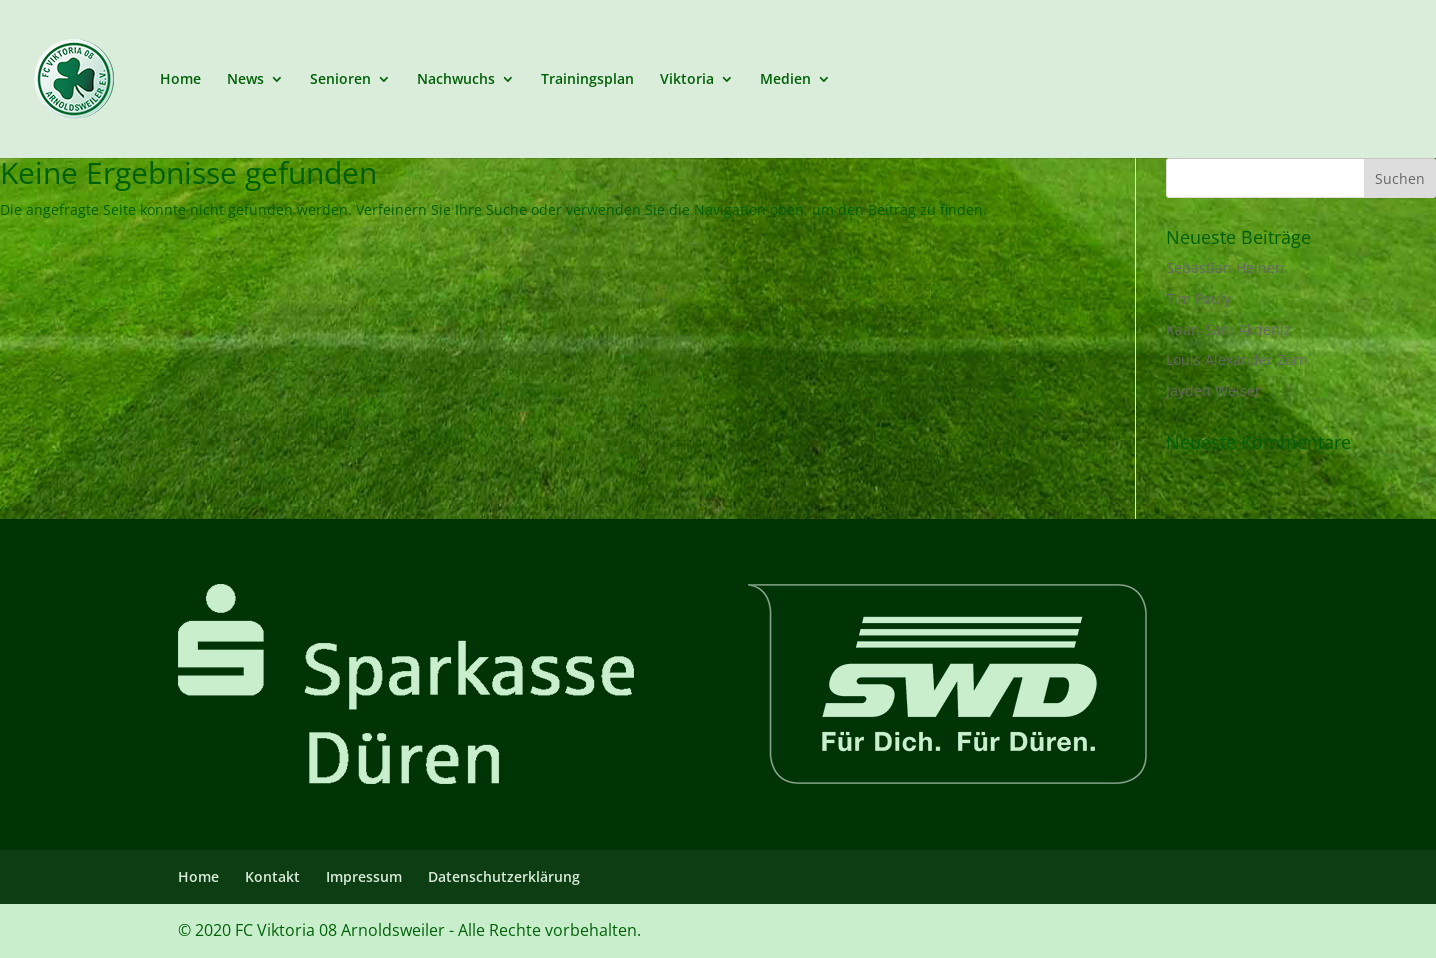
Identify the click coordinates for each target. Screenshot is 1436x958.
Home (180, 80)
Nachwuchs (456, 80)
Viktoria (687, 80)
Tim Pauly (1198, 298)
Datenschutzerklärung (504, 876)
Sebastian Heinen (1225, 267)
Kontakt (272, 876)
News (245, 80)
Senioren (340, 80)
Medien (785, 80)
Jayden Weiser (1213, 390)
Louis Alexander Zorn (1237, 359)
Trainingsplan (587, 80)
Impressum (364, 876)
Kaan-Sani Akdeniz (1228, 329)
